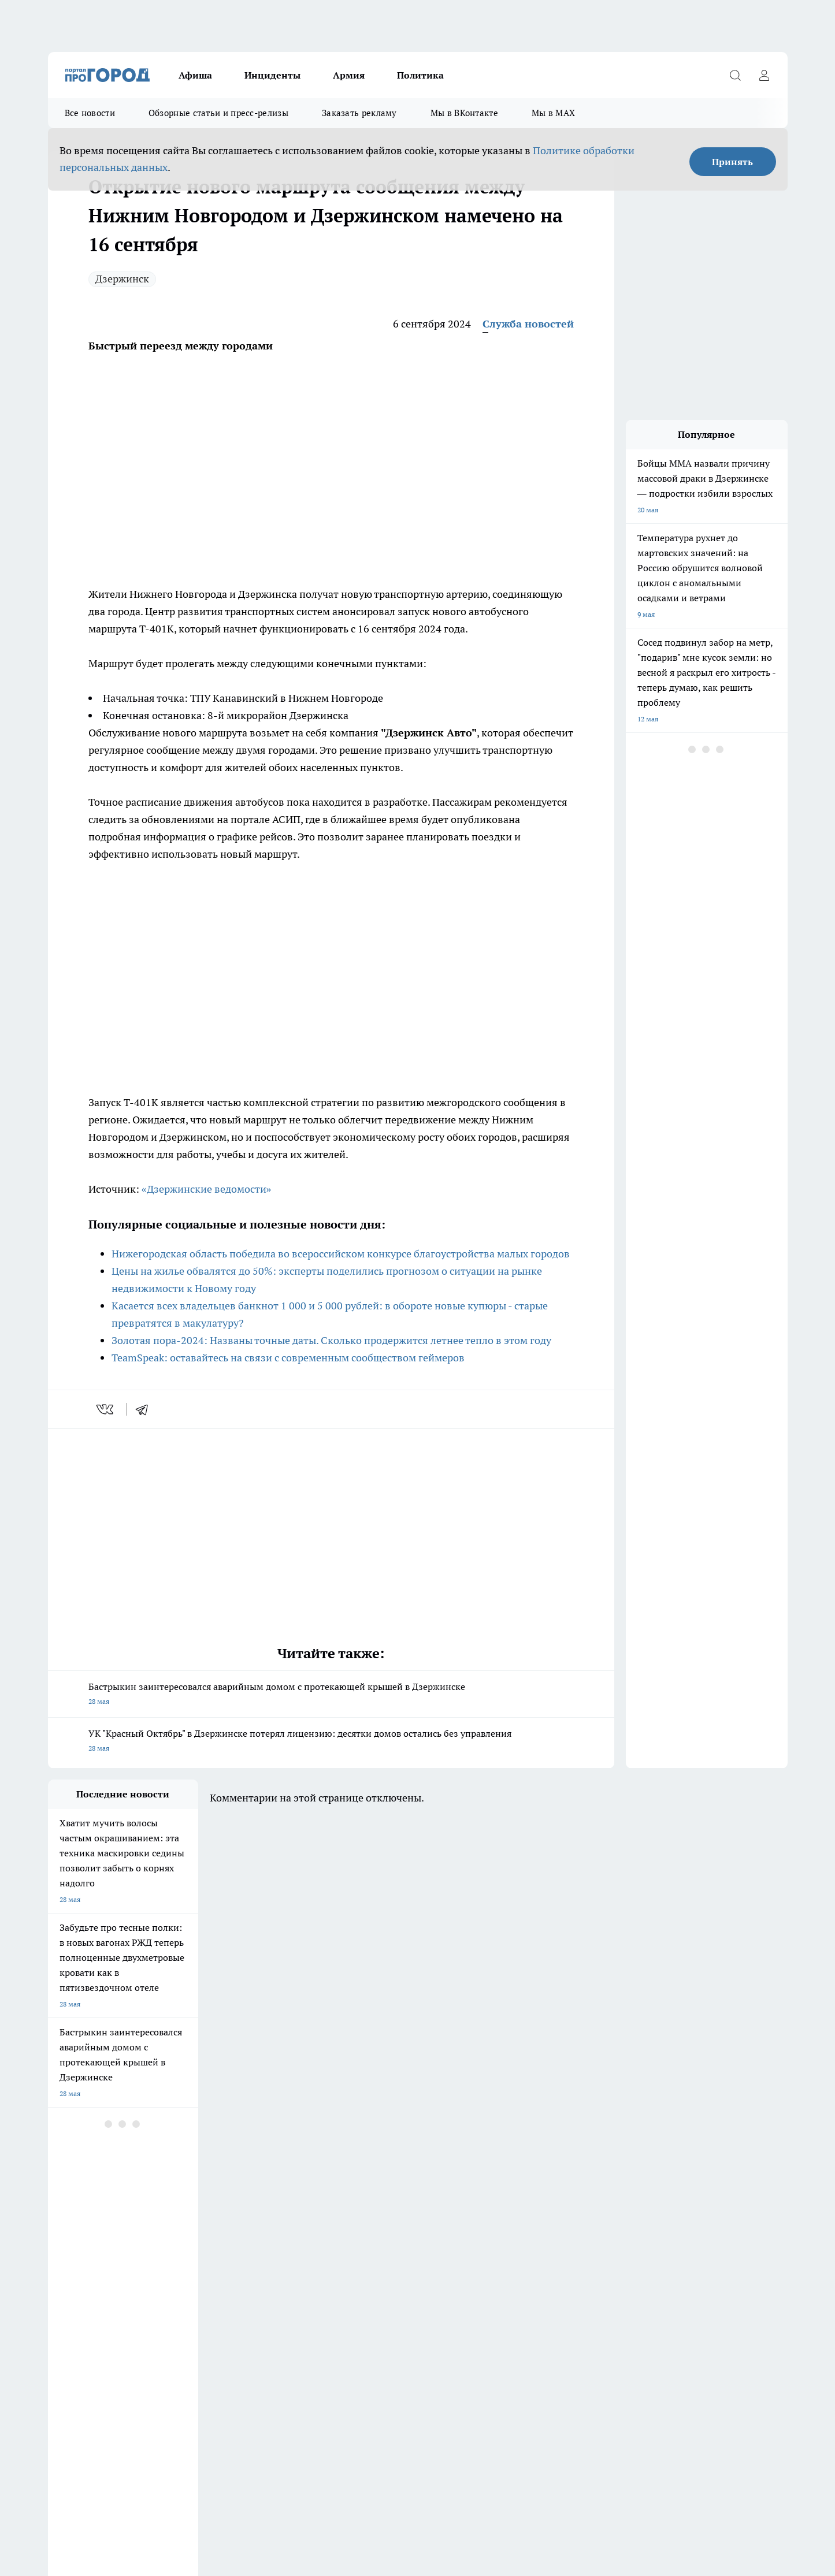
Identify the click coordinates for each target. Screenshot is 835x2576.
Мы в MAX (553, 112)
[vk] (106, 1409)
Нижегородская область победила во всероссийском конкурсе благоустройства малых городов (341, 1253)
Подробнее (353, 2475)
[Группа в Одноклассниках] (582, 2232)
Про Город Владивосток (185, 2254)
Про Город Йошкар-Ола (86, 2229)
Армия (349, 75)
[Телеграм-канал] (611, 2232)
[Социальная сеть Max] (640, 2232)
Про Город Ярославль (281, 2214)
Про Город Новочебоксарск (191, 2214)
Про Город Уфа (370, 2229)
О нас (349, 2297)
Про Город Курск (174, 2229)
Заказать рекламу (359, 112)
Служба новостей (528, 323)
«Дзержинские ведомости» (207, 1189)
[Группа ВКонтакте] (553, 2232)
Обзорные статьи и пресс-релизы (218, 112)
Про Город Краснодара (283, 2254)
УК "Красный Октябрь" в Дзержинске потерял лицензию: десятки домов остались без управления (331, 1742)
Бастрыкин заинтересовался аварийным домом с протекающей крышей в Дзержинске (331, 1695)
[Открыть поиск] (735, 75)
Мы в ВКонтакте (464, 112)
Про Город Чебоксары (83, 2214)
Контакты (64, 2312)
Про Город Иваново (476, 2214)
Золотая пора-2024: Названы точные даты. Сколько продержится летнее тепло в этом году (331, 1340)
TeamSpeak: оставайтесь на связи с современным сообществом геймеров (288, 1357)
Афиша (195, 75)
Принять (732, 161)
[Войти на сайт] (764, 75)
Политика (420, 75)
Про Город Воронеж (378, 2214)
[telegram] (145, 1409)
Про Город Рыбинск (278, 2229)
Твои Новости (70, 2254)
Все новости (90, 112)
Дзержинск (122, 278)
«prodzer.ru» (124, 2341)
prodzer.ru (231, 2414)
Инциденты (272, 75)
